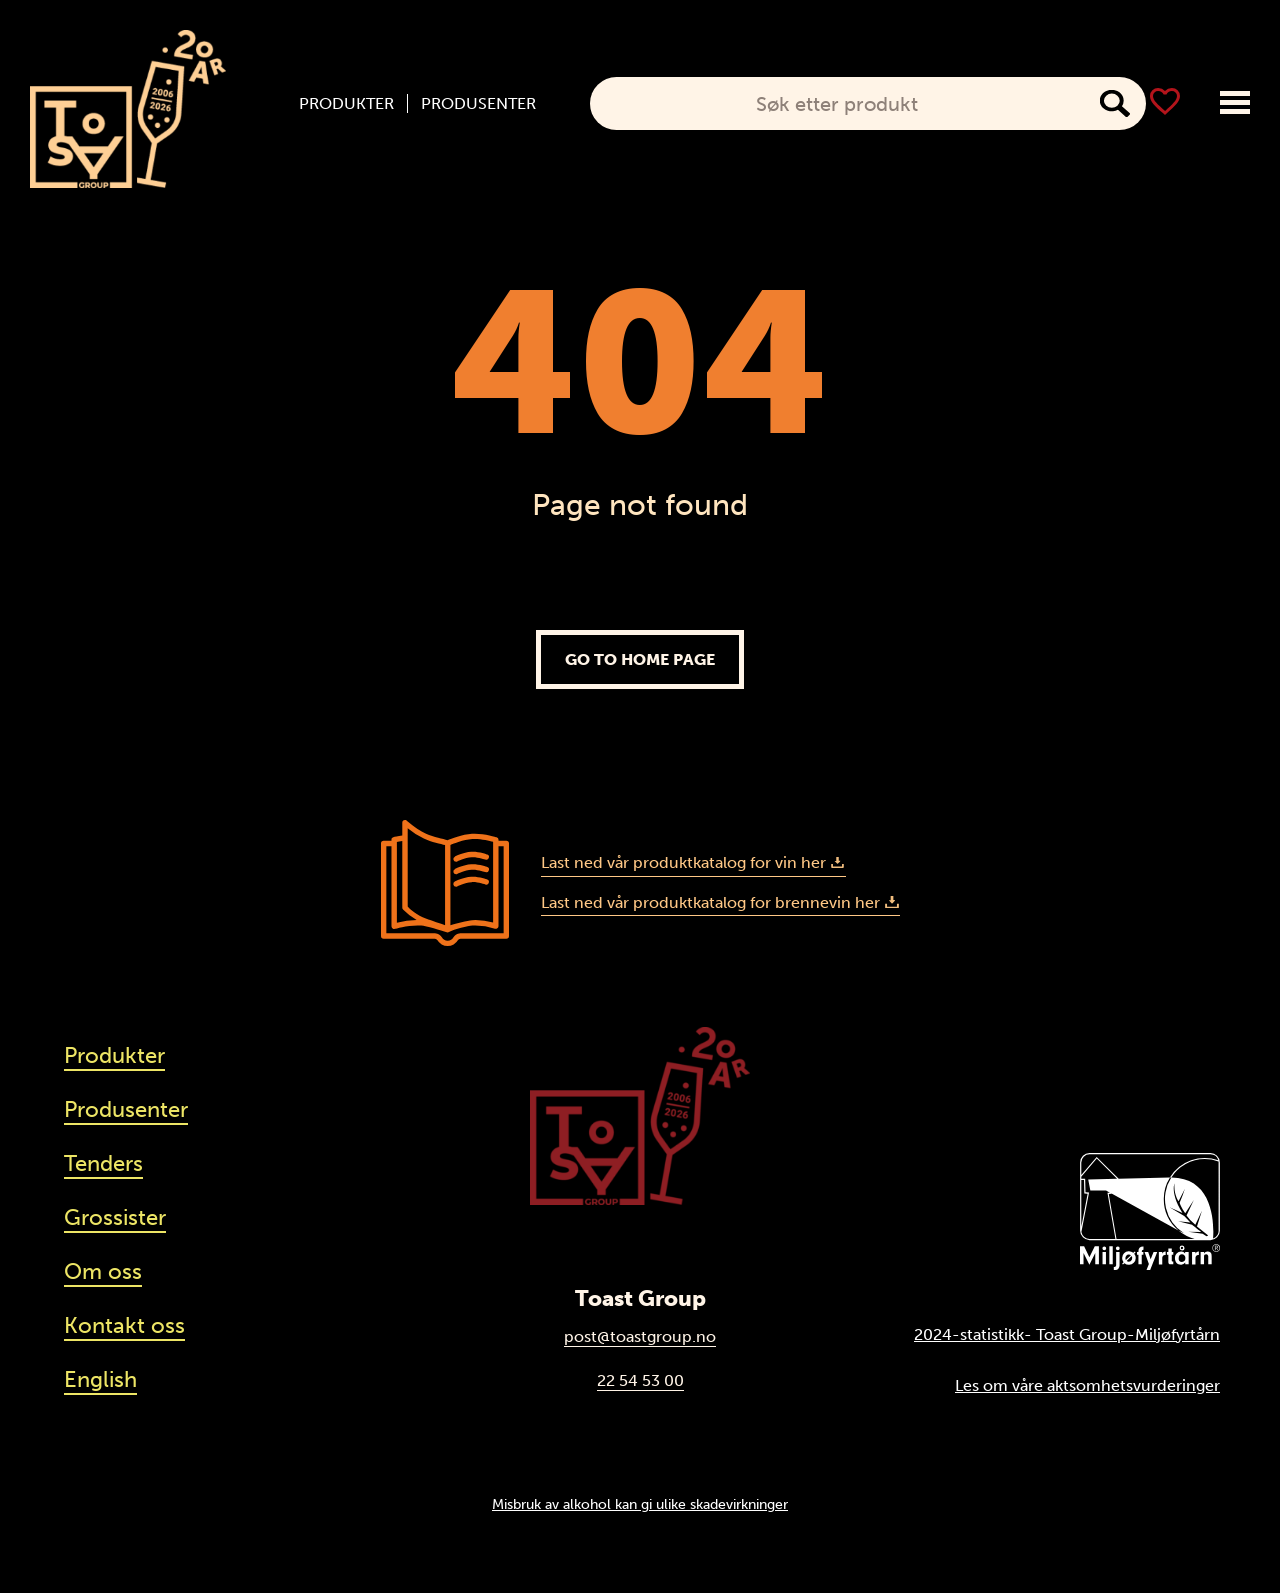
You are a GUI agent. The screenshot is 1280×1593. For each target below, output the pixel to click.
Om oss (103, 1271)
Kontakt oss (124, 1325)
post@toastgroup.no (640, 1336)
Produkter (346, 104)
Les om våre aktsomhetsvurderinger (1087, 1385)
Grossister (115, 1217)
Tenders (103, 1163)
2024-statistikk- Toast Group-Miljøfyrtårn (1067, 1334)
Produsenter (478, 104)
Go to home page (640, 659)
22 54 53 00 (640, 1380)
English (100, 1379)
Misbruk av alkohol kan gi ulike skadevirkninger (640, 1504)
